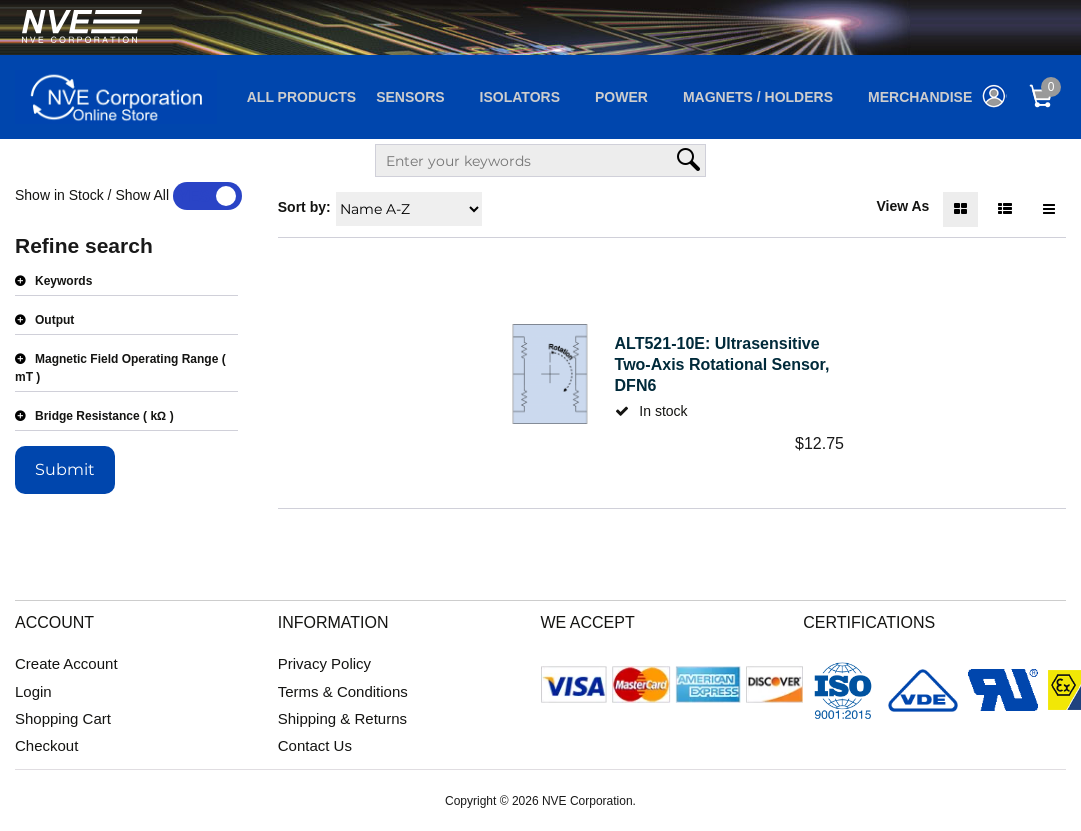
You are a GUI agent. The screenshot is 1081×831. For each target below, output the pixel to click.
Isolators (520, 97)
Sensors (410, 97)
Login (33, 691)
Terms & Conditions (343, 691)
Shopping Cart (63, 718)
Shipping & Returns (342, 718)
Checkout (46, 745)
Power (621, 97)
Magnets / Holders (758, 97)
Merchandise (920, 97)
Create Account (66, 663)
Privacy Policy (324, 663)
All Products (301, 97)
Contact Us (315, 745)
